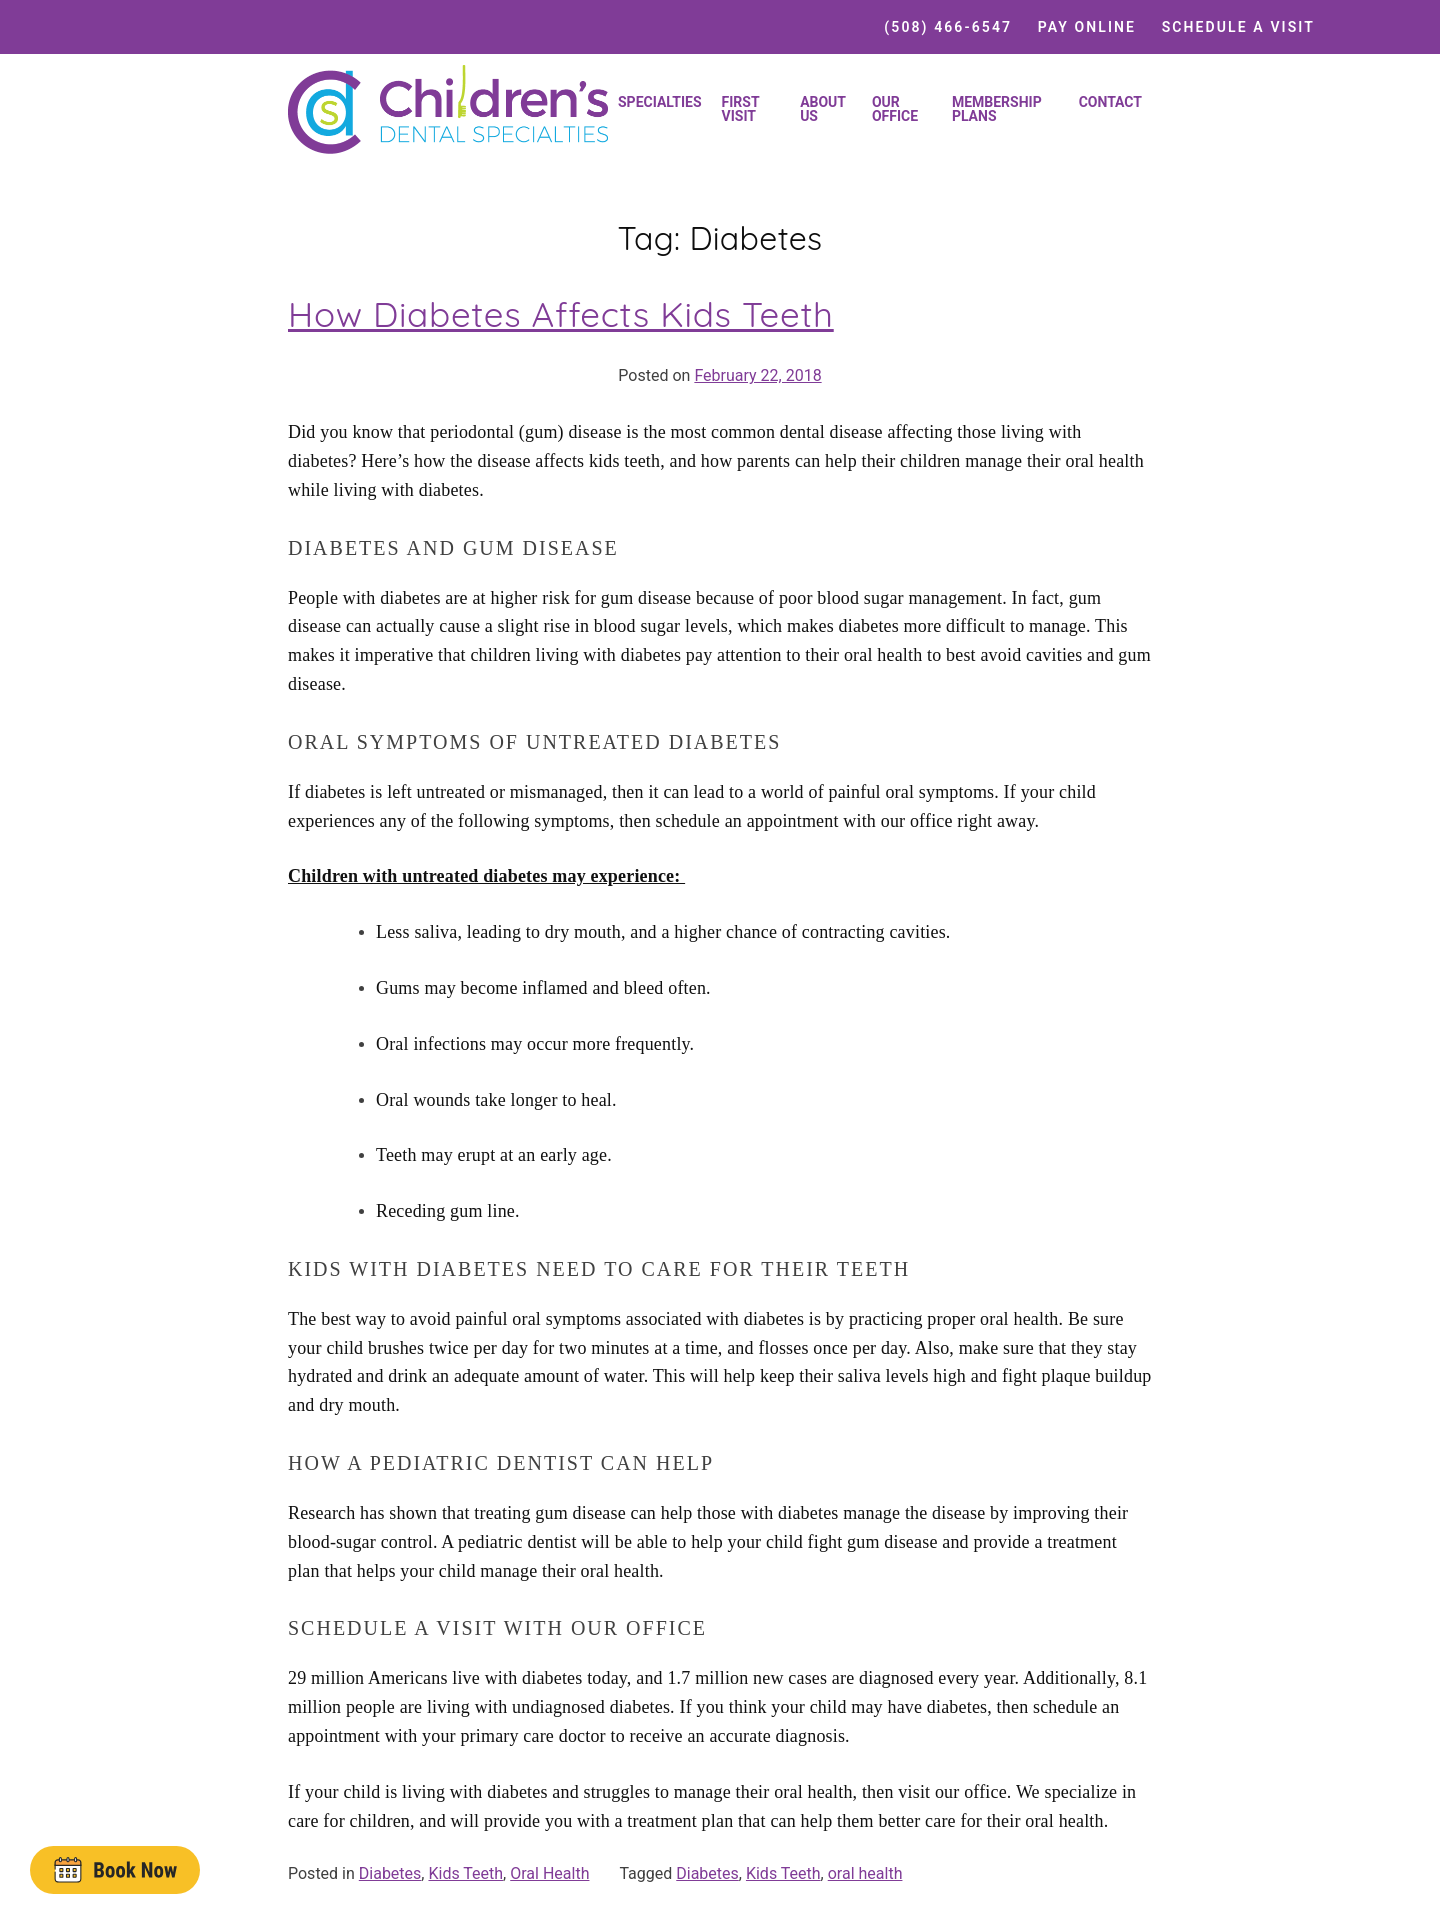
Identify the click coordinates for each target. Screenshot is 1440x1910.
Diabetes (390, 1873)
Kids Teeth (465, 1873)
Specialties (660, 102)
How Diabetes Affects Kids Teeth (561, 314)
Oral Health (549, 1873)
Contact (1110, 102)
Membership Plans (997, 109)
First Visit (741, 109)
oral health (865, 1873)
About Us (823, 109)
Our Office (895, 109)
